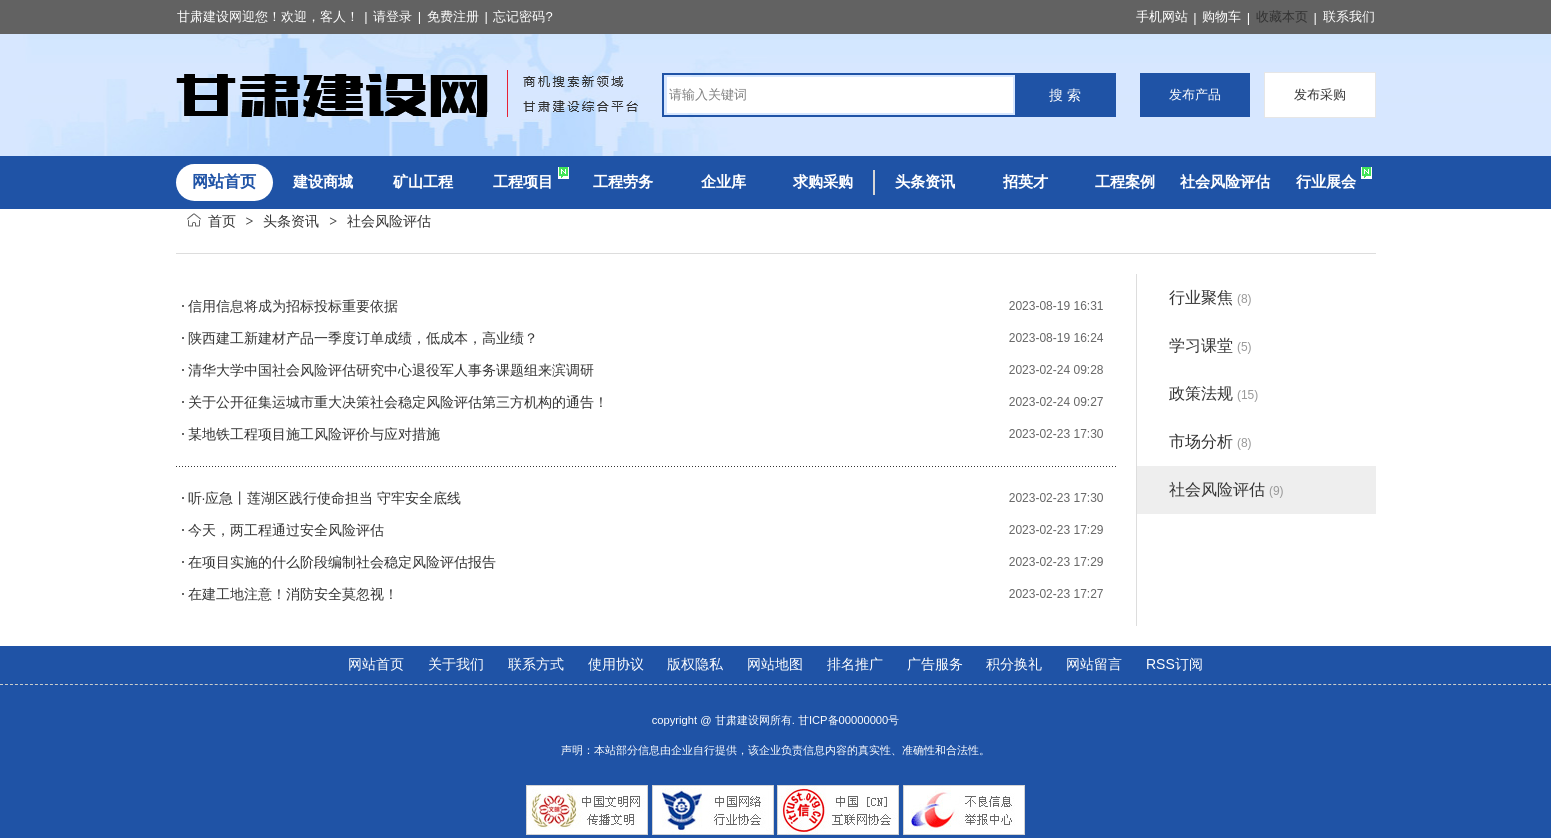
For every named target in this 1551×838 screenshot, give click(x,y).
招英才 (1025, 181)
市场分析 (1210, 441)
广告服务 (935, 664)
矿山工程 (423, 181)
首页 (222, 221)
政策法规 (1214, 393)
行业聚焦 (1210, 297)
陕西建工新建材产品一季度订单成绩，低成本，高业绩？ (363, 338)
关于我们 (456, 664)
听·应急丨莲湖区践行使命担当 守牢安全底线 (325, 498)
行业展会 (1326, 181)
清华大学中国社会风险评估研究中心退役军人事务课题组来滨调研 (391, 370)
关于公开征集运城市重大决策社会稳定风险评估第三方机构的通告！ (398, 402)
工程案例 (1125, 181)
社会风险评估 (1225, 181)
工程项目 (523, 181)
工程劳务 (623, 181)
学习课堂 (1210, 345)
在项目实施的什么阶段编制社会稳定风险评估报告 (342, 562)
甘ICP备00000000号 (848, 720)
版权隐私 (695, 664)
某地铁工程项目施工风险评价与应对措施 (314, 434)
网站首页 (376, 664)
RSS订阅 (1174, 664)
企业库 (723, 181)
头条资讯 (925, 181)
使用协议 (616, 664)
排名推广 (855, 664)
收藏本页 (1282, 16)
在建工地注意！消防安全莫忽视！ (293, 594)
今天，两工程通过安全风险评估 (286, 530)
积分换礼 (1014, 664)
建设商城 (323, 181)
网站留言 (1094, 664)
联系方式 (536, 664)
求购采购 (823, 181)
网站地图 (775, 664)
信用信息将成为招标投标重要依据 (293, 306)
